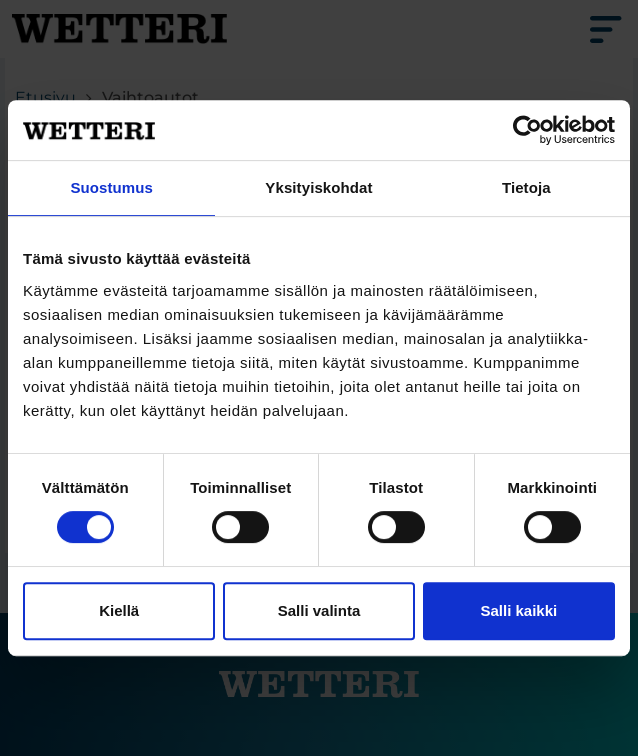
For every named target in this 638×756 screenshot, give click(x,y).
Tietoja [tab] (526, 187)
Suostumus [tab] (111, 187)
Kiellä (119, 610)
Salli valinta (319, 610)
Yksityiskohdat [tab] (318, 187)
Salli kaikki (518, 610)
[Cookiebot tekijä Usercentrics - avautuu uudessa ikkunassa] (527, 130)
